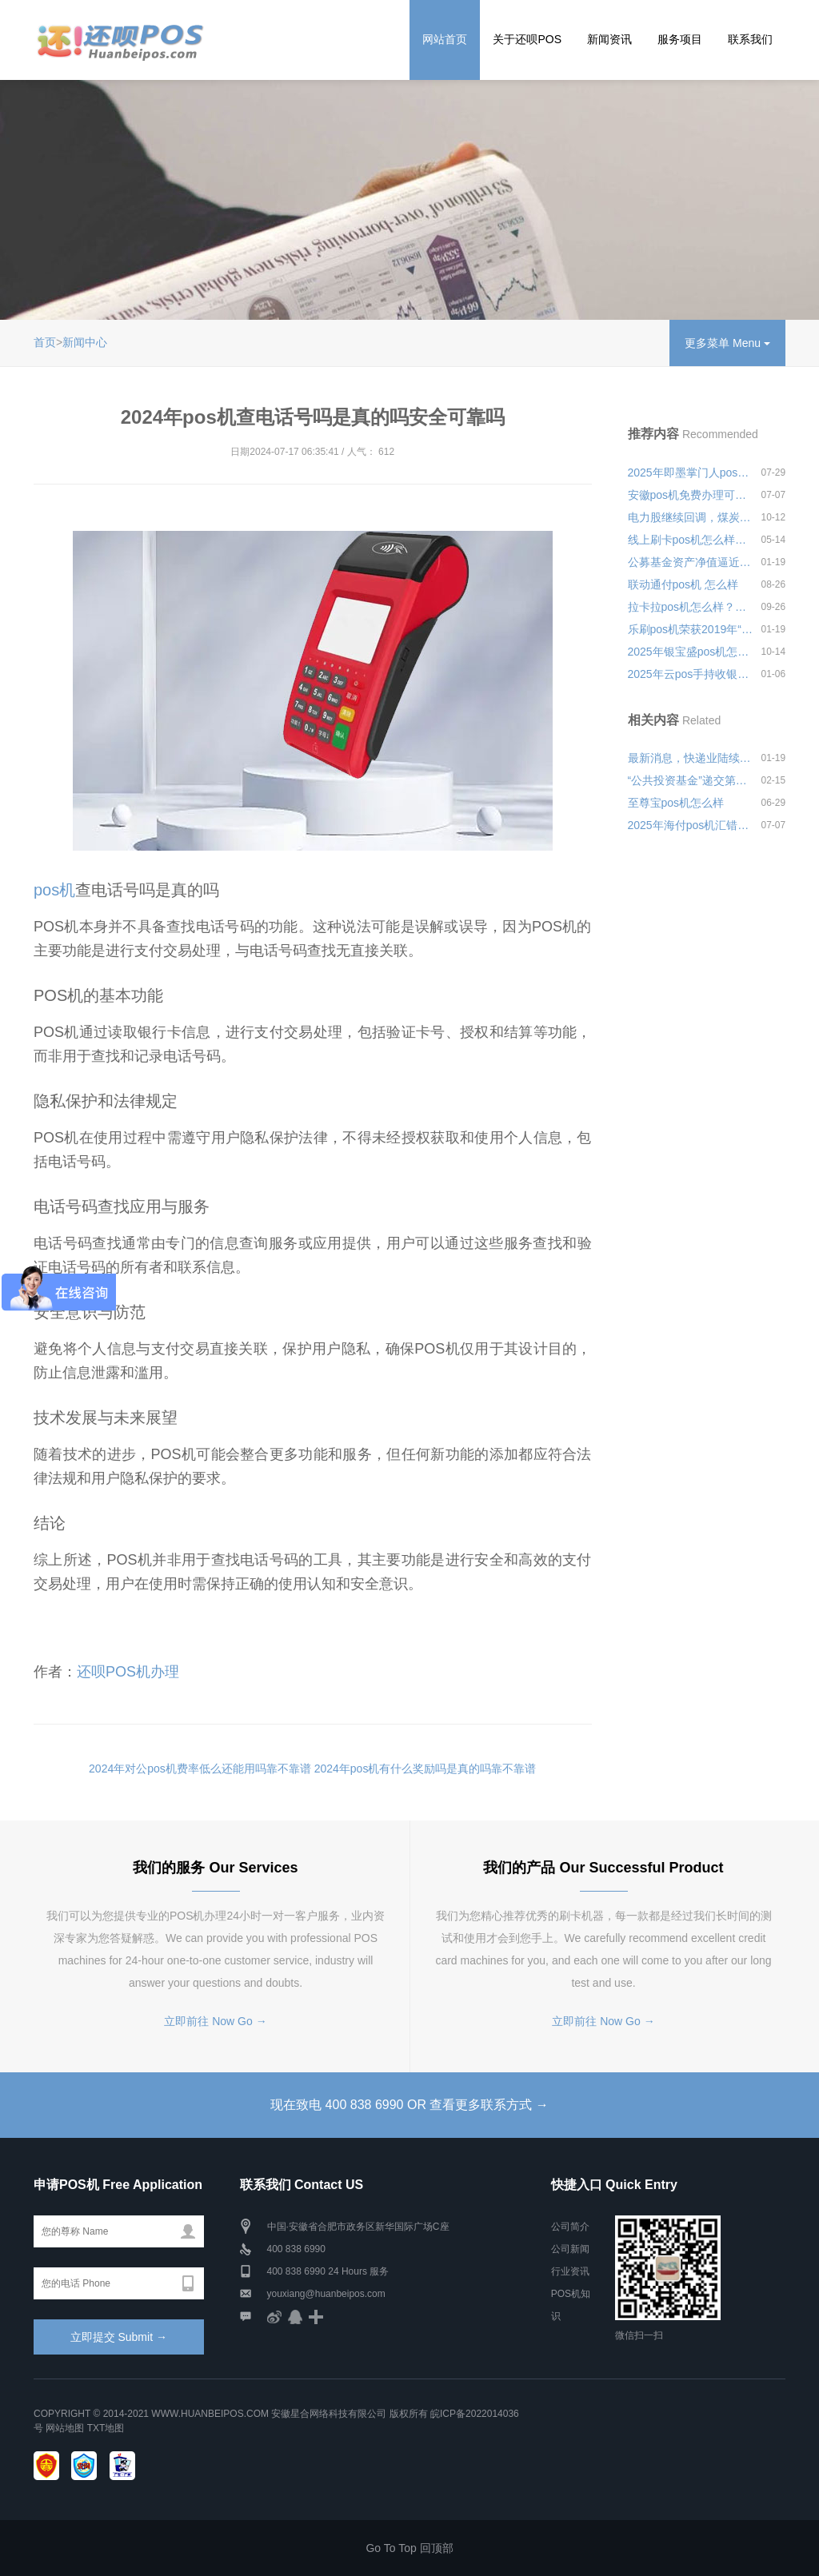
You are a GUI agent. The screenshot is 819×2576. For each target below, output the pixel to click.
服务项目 (679, 39)
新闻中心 (84, 342)
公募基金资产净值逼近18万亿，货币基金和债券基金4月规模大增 (691, 562)
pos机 (54, 890)
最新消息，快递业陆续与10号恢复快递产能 (691, 758)
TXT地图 (106, 2428)
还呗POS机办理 (128, 1672)
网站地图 (65, 2428)
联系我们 (750, 39)
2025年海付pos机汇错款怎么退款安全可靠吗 (691, 825)
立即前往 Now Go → (215, 2021)
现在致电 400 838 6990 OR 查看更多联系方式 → (409, 2104)
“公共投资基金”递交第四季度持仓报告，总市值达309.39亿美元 (691, 780)
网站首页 (444, 39)
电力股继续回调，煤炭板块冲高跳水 (691, 517)
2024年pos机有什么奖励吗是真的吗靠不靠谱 (425, 1768)
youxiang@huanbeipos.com (326, 2293)
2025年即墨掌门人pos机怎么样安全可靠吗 (691, 472)
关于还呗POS (527, 39)
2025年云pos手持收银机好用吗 (691, 674)
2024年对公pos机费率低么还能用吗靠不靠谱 (200, 1768)
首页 (45, 342)
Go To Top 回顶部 (409, 2548)
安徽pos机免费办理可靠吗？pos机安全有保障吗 (691, 494)
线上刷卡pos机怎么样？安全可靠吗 (691, 539)
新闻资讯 (609, 39)
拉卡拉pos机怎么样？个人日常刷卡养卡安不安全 (691, 606)
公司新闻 (570, 2249)
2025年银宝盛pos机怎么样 (691, 651)
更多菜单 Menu (727, 343)
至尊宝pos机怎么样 (676, 802)
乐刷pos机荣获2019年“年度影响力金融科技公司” (691, 629)
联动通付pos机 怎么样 (683, 584)
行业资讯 (570, 2271)
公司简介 (570, 2226)
